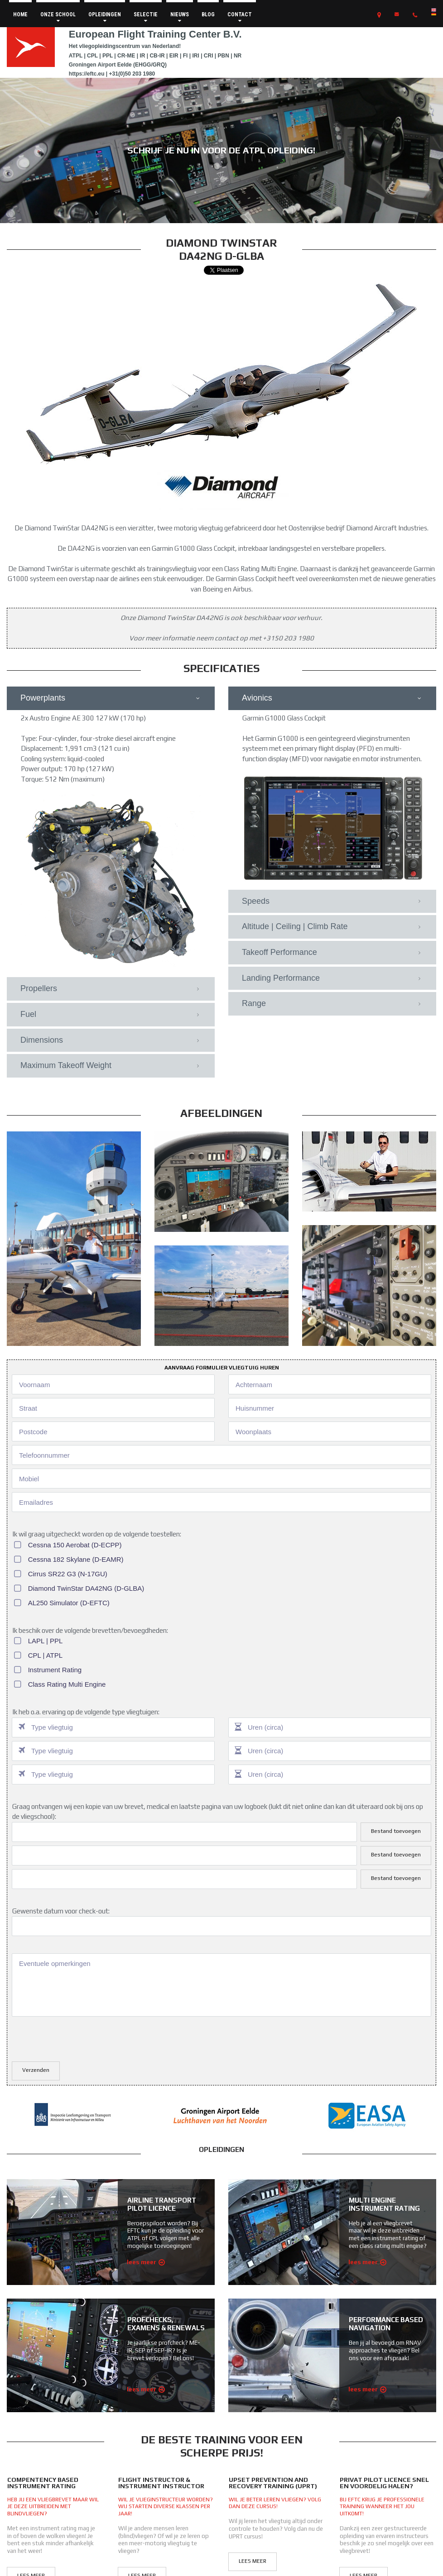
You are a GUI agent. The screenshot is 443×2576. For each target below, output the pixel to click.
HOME (20, 14)
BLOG (208, 14)
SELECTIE (146, 17)
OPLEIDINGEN (104, 17)
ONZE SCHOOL (58, 17)
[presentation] (80, 2038)
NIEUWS (179, 17)
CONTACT (239, 17)
